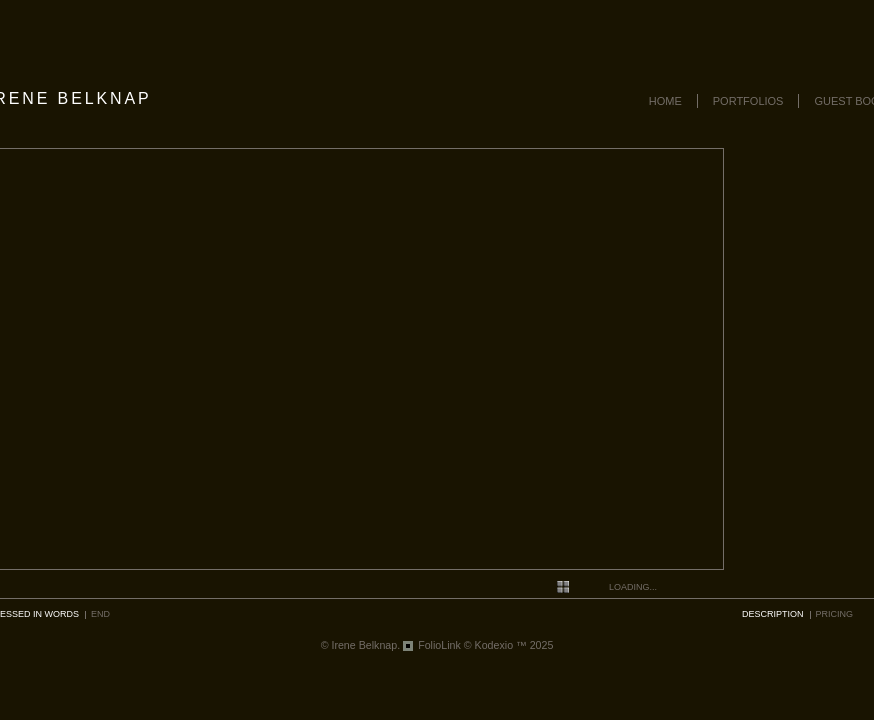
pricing (835, 614)
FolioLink (439, 645)
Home (665, 101)
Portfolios (748, 101)
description (773, 614)
